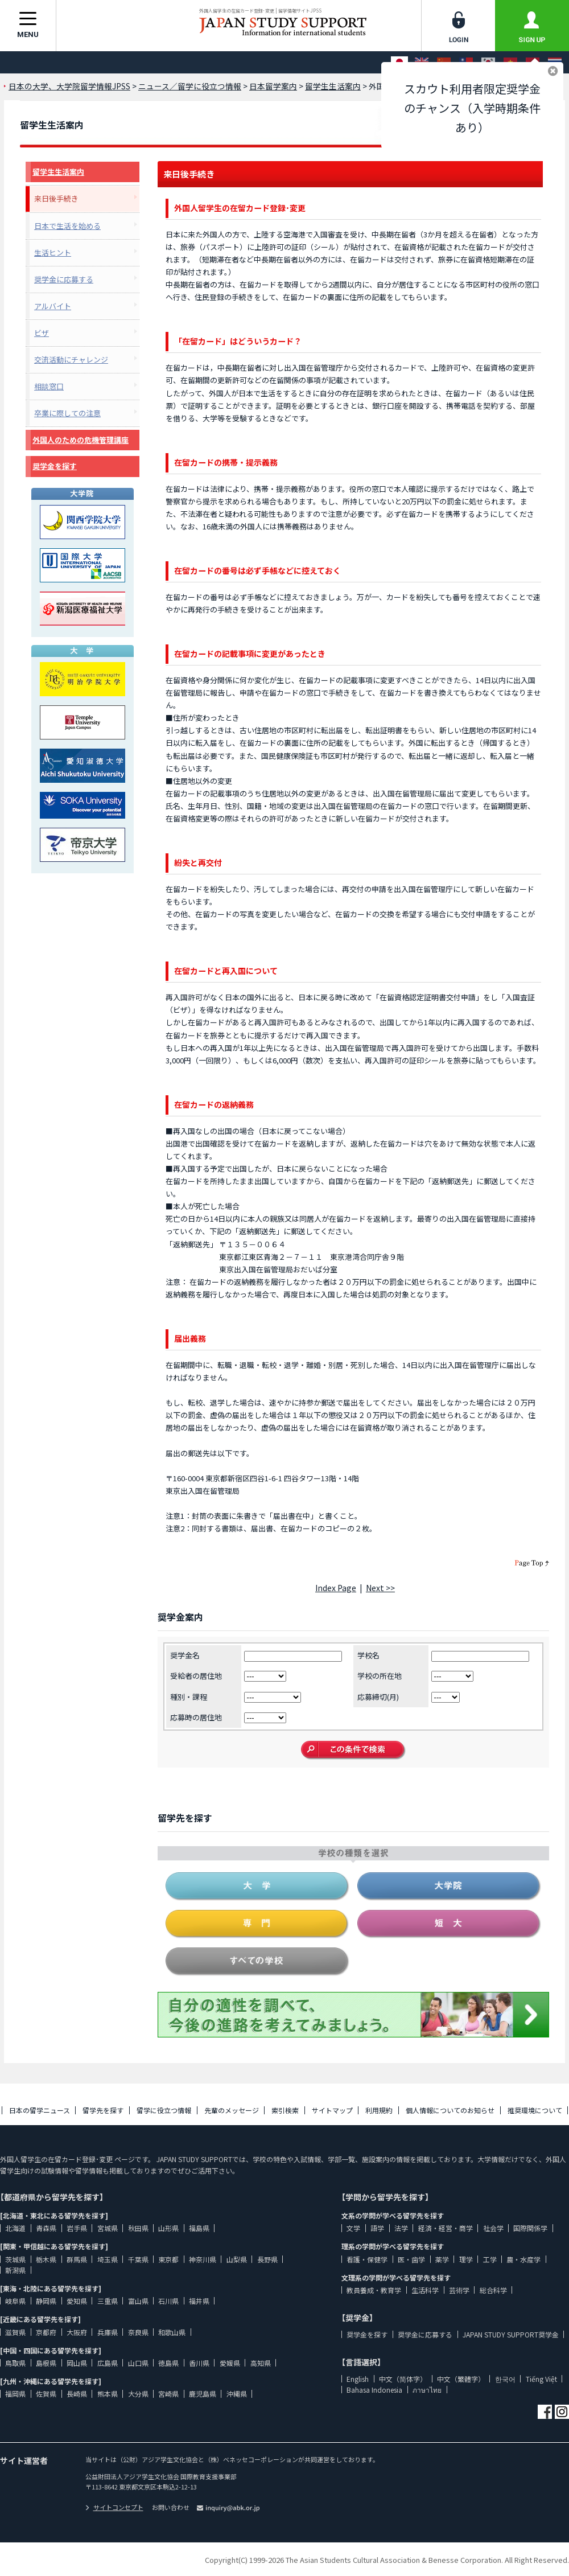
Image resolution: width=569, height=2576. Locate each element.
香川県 (199, 2363)
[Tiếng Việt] (510, 62)
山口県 (138, 2363)
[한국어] (488, 62)
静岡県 (46, 2301)
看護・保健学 (367, 2259)
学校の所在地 (379, 1675)
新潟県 (15, 2270)
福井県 (199, 2301)
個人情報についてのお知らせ (450, 2110)
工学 (490, 2259)
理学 (466, 2259)
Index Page (335, 1587)
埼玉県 (107, 2259)
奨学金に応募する (63, 279)
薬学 (442, 2259)
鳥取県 (15, 2363)
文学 (353, 2228)
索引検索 (285, 2110)
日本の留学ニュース (39, 2110)
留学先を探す (103, 2110)
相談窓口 (49, 386)
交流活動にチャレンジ (71, 359)
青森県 (46, 2228)
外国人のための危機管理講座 (80, 439)
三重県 (107, 2301)
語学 (377, 2228)
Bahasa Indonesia (374, 2389)
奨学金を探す (54, 466)
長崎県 (77, 2393)
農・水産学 (523, 2259)
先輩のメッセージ (231, 2110)
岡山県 (77, 2363)
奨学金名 (185, 1655)
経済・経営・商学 (445, 2228)
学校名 (368, 1655)
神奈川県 (202, 2259)
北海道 (15, 2228)
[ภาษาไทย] (554, 62)
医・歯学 (411, 2259)
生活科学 (425, 2290)
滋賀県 (15, 2332)
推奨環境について (535, 2110)
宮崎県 (168, 2393)
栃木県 (46, 2259)
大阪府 (77, 2332)
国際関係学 (530, 2228)
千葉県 (138, 2259)
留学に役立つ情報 (164, 2110)
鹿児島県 (202, 2393)
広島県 (107, 2363)
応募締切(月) (378, 1696)
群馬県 (77, 2259)
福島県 (199, 2228)
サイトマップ (332, 2110)
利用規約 (379, 2110)
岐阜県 (15, 2301)
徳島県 (168, 2363)
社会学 (493, 2228)
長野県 (267, 2259)
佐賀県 (46, 2393)
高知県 (260, 2363)
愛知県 (77, 2301)
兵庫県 (107, 2332)
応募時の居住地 (196, 1717)
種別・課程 (188, 1696)
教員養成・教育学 (374, 2290)
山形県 (168, 2228)
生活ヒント (52, 252)
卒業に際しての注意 (67, 413)
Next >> (380, 1587)
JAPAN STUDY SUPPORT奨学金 (511, 2334)
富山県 (138, 2301)
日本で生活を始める (67, 225)
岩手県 (77, 2228)
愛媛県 (230, 2363)
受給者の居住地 (196, 1675)
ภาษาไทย (427, 2389)
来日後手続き (56, 198)
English (358, 2379)
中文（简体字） (403, 2379)
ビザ (41, 332)
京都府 (46, 2332)
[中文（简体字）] (443, 62)
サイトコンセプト (114, 2507)
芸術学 (459, 2290)
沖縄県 (236, 2393)
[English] (421, 62)
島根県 (46, 2363)
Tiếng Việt (541, 2379)
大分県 (138, 2393)
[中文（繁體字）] (466, 62)
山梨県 (236, 2259)
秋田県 (138, 2228)
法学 (401, 2228)
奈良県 (138, 2332)
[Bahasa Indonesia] (532, 62)
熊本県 (107, 2393)
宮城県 (107, 2228)
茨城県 (15, 2259)
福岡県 (15, 2393)
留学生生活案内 (58, 171)
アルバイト (52, 306)
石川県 (168, 2301)
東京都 (168, 2259)
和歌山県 (171, 2332)
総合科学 (493, 2290)
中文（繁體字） (461, 2379)
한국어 (505, 2379)
